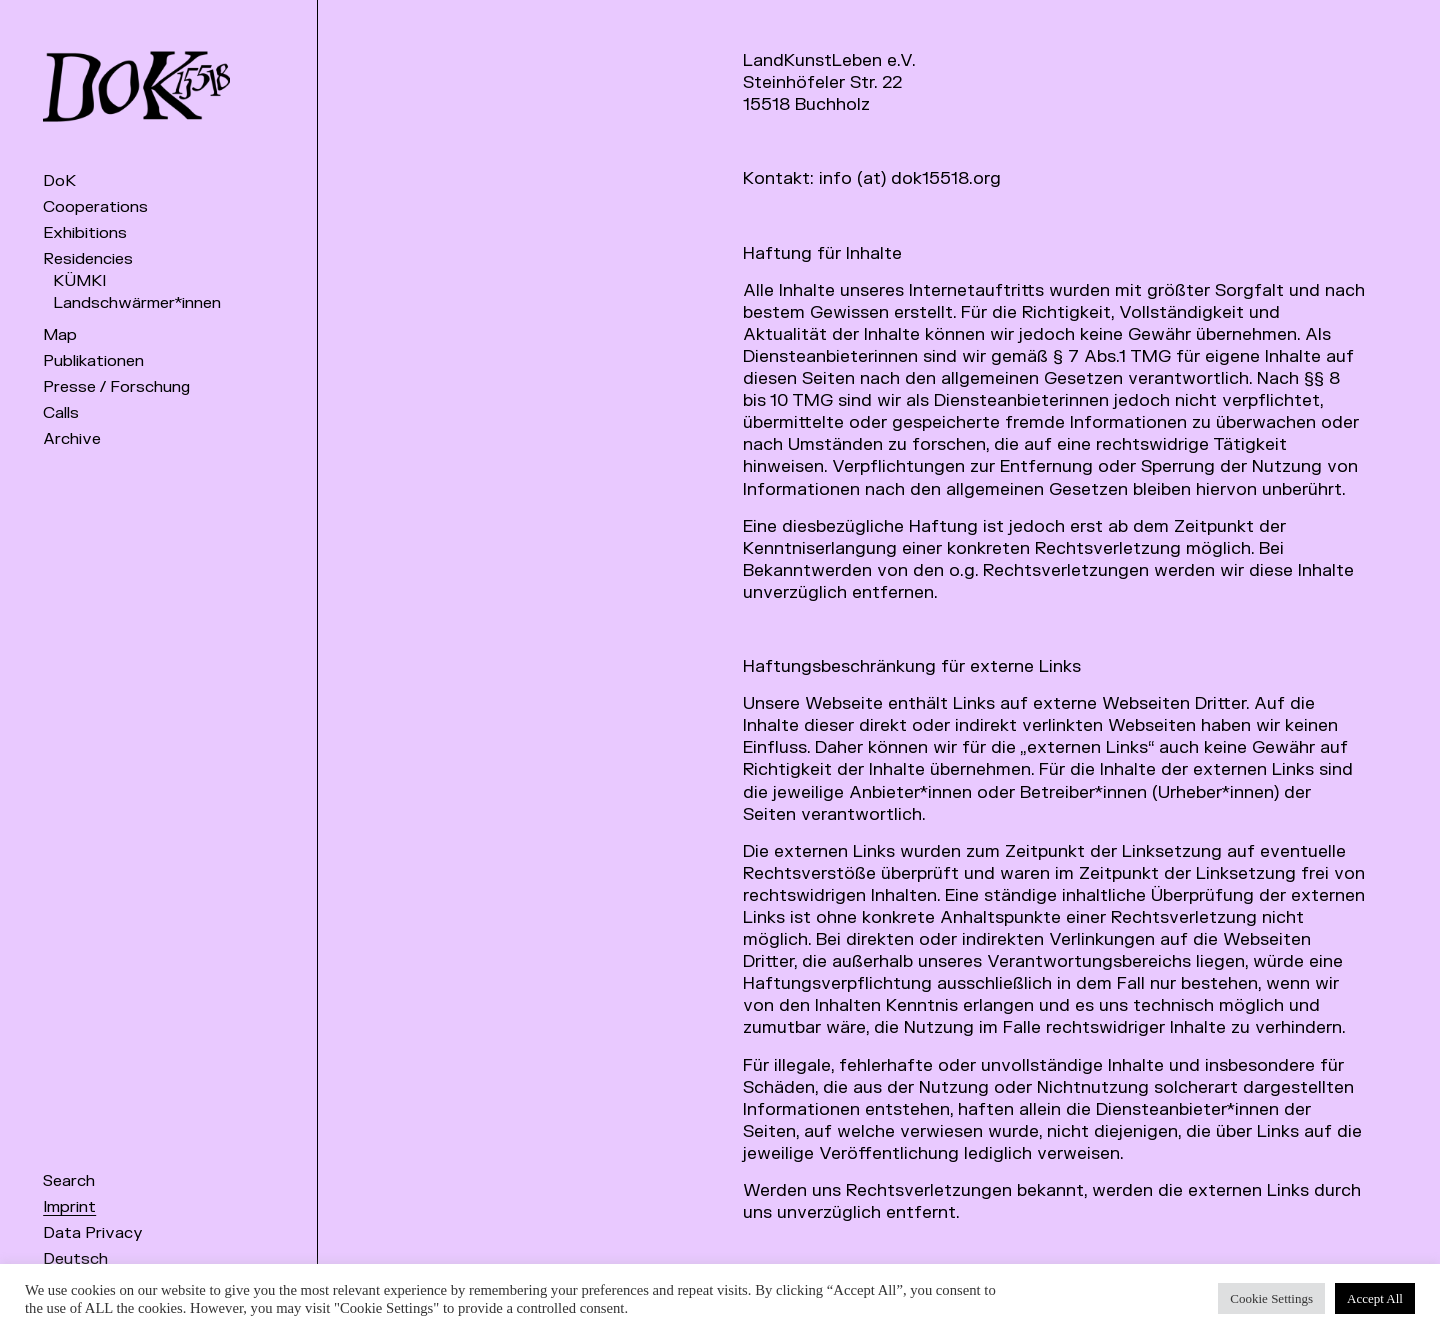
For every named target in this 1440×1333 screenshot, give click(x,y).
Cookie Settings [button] (1271, 1298)
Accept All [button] (1375, 1298)
